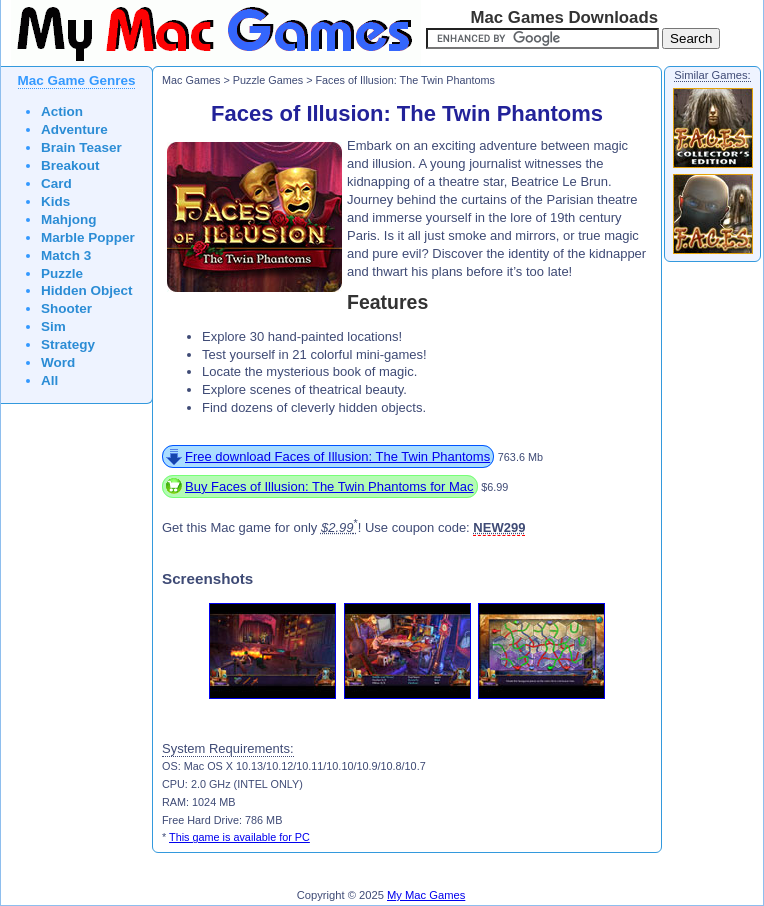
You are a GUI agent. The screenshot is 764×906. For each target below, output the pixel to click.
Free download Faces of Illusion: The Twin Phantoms (337, 456)
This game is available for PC (239, 837)
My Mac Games (426, 895)
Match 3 (66, 255)
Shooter (66, 308)
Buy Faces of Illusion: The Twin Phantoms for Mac (329, 486)
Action (62, 111)
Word (58, 362)
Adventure (74, 129)
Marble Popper (88, 237)
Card (56, 183)
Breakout (70, 165)
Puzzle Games (268, 80)
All (49, 380)
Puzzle (62, 273)
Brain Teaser (81, 147)
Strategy (68, 344)
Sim (53, 326)
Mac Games (191, 80)
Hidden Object (87, 290)
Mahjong (69, 219)
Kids (55, 201)
